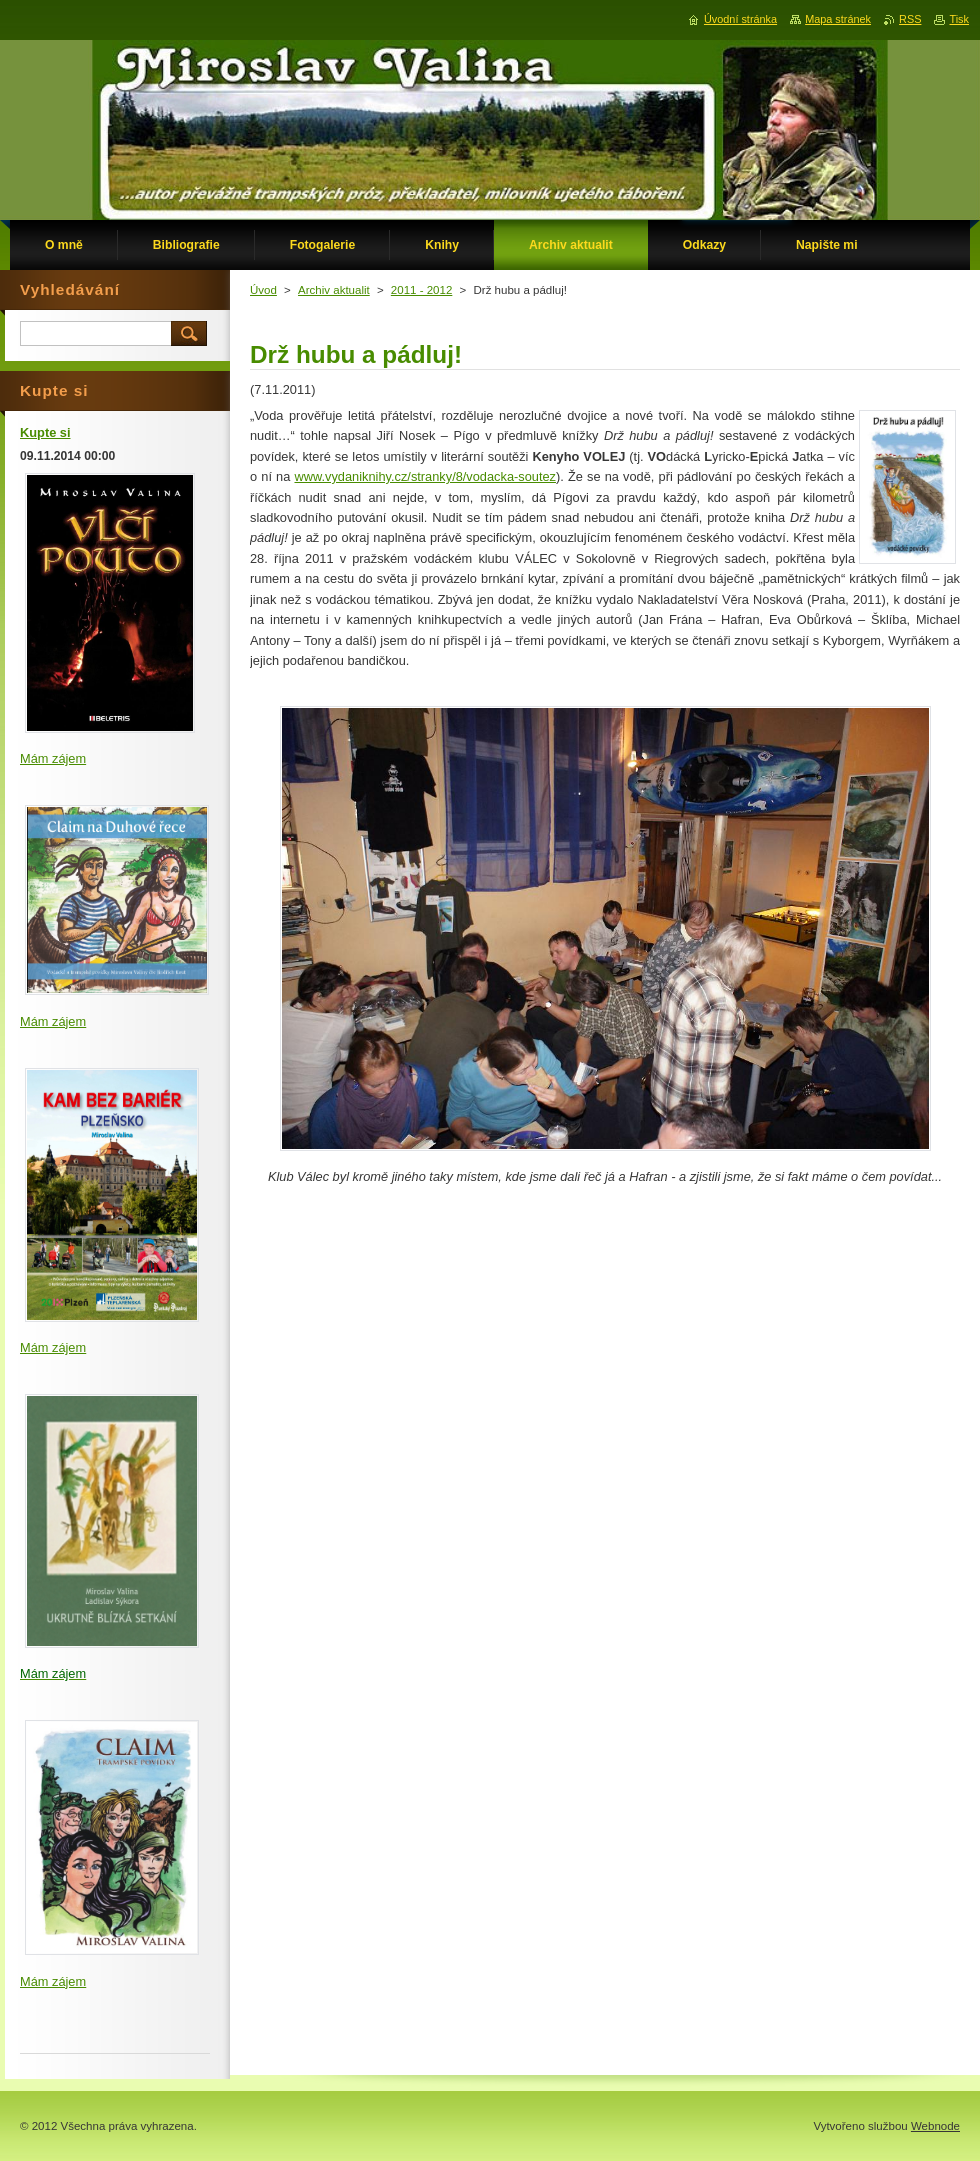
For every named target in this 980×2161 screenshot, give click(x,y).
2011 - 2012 (421, 290)
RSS (910, 19)
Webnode (935, 2126)
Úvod (263, 290)
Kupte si (45, 432)
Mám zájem (53, 758)
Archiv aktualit (334, 290)
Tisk (959, 19)
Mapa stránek (838, 19)
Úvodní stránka (740, 19)
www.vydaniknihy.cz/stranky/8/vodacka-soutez (425, 476)
